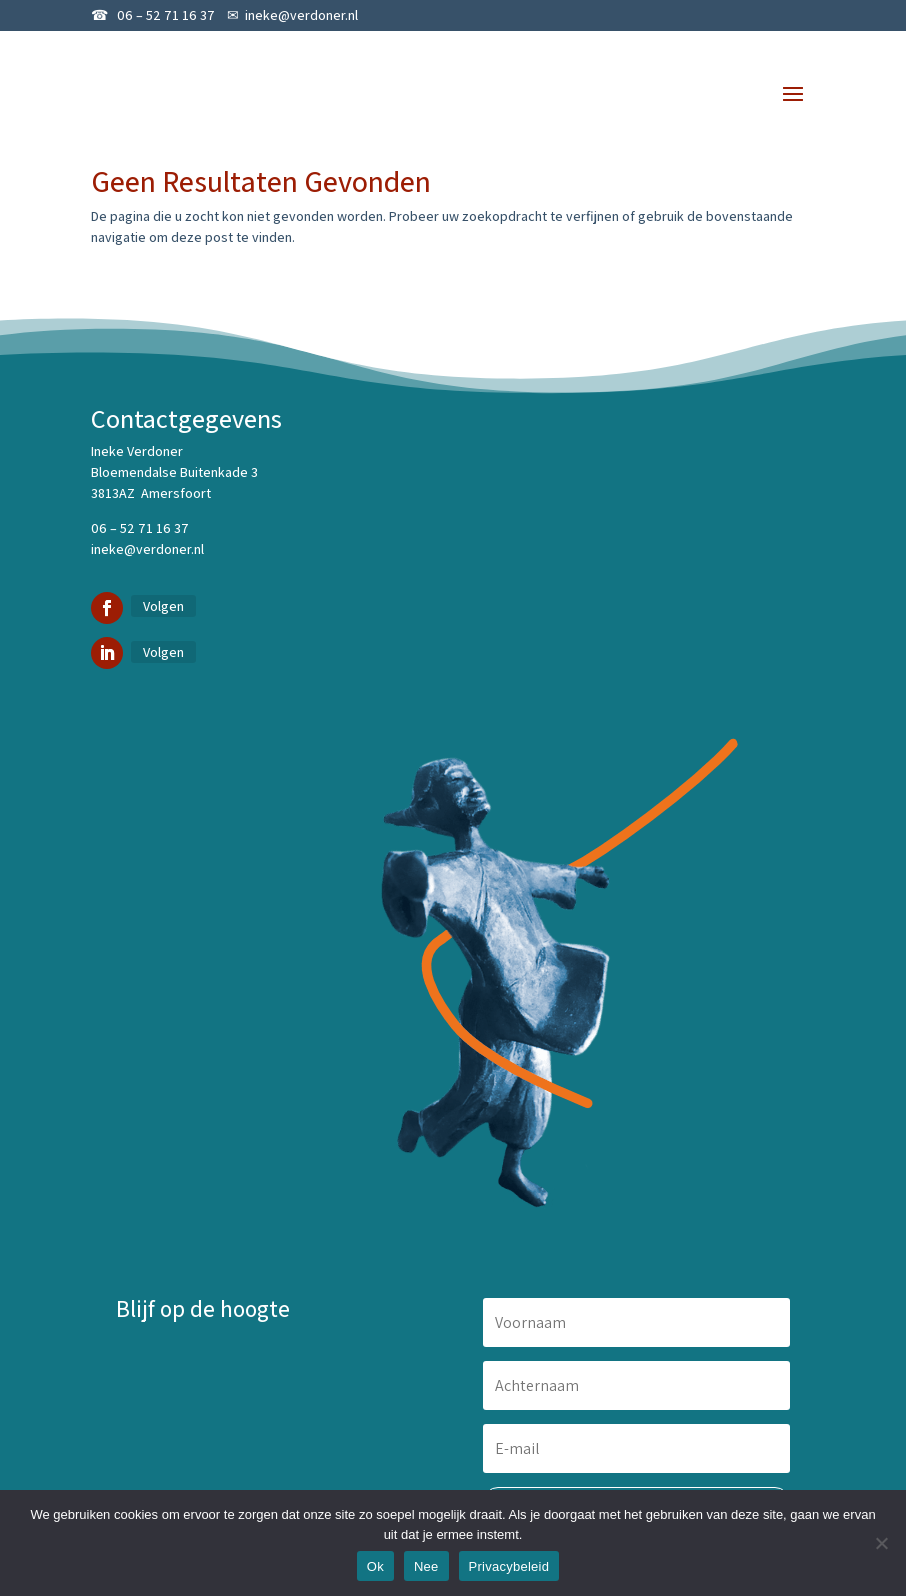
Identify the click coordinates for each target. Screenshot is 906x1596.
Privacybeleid (509, 1566)
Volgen (163, 606)
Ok (375, 1566)
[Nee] (881, 1543)
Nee (426, 1566)
